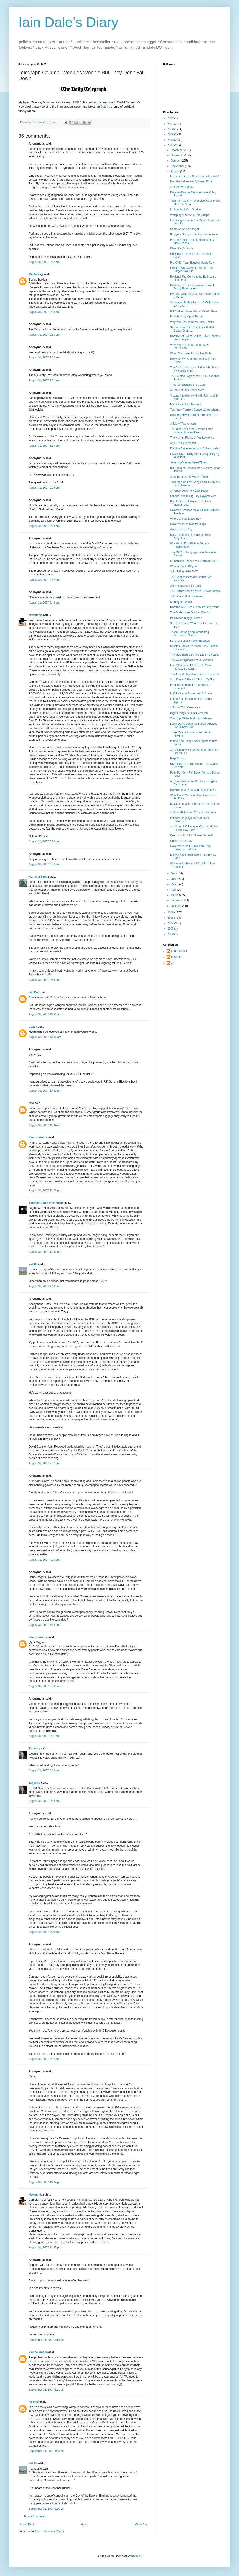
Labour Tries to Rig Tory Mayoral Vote (193, 496)
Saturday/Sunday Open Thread (189, 462)
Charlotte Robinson (182, 248)
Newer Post (27, 2524)
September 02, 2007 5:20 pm (46, 2508)
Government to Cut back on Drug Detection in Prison (190, 847)
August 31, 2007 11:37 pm (45, 2247)
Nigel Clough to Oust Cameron (189, 713)
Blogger (136, 2555)
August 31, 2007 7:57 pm (44, 2059)
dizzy (32, 1026)
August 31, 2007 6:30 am (44, 334)
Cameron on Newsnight (184, 229)
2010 (171, 129)
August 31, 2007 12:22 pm (45, 1190)
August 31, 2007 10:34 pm (45, 2182)
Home (84, 2524)
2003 (171, 928)
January (176, 905)
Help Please (177, 758)
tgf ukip (34, 2401)
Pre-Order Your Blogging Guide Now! (192, 262)
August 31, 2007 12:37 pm (45, 1251)
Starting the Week (181, 602)
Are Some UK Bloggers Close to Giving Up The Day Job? (194, 828)
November (177, 155)
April (174, 889)
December (177, 150)
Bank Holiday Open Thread (186, 316)
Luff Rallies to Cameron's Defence (191, 693)
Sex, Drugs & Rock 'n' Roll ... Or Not (192, 679)
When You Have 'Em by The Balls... (191, 353)
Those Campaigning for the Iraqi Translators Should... (189, 633)
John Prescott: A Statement (186, 596)
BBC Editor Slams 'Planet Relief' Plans (193, 311)
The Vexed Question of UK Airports (191, 660)
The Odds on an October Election (190, 612)
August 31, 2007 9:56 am (44, 864)
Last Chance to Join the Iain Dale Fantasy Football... (190, 667)
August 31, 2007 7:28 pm (44, 1932)
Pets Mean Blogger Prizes (186, 618)
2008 (171, 140)
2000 (171, 934)
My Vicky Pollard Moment (185, 404)
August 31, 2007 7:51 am (44, 380)
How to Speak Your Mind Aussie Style (193, 789)
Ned (31, 1103)
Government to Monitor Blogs (188, 524)
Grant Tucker (179, 950)
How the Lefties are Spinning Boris (191, 181)
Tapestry (34, 1748)
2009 (171, 134)
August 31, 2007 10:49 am (45, 1090)
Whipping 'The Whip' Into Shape (189, 215)
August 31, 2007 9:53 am (44, 841)
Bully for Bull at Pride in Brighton (190, 640)
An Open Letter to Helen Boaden (190, 490)
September (178, 166)
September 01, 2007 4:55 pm (46, 2451)
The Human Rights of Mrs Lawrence (192, 437)
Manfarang (36, 274)
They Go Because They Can (187, 384)
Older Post (141, 2524)
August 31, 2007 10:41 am (45, 1014)
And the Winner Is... (182, 186)
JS (172, 962)
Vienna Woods (38, 1137)
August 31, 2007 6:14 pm (44, 1770)
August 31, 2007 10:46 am (45, 1037)
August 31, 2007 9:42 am (44, 579)
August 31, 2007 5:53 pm (44, 1686)
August (175, 171)
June (174, 879)
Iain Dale (34, 992)
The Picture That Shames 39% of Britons (195, 591)
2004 (171, 923)
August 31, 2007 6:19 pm (44, 1801)
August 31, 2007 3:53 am (44, 312)
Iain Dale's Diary (68, 22)
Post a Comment (34, 2516)
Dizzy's (105, 106)
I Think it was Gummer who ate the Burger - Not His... (191, 269)
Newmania (35, 615)
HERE (77, 102)
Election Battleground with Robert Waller (194, 448)
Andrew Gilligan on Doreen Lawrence (193, 812)
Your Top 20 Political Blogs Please (191, 718)
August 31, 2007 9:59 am (44, 979)
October (176, 160)
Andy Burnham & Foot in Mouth (189, 476)
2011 (171, 123)
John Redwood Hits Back (185, 585)
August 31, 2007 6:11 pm (44, 1736)
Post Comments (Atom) (49, 2531)
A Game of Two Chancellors (187, 390)
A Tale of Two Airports (183, 423)
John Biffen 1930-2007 (184, 571)
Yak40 (33, 1264)
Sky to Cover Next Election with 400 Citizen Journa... (192, 329)
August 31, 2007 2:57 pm (44, 1463)
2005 (171, 917)
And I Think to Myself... (184, 443)
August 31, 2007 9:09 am (44, 487)
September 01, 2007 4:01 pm (46, 2389)
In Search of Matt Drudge (185, 209)
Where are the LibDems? (185, 518)
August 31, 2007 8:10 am (44, 445)
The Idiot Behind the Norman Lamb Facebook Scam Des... (191, 431)
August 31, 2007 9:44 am (44, 602)
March (175, 895)
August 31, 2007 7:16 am (44, 357)
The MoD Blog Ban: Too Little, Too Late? (194, 654)
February (176, 900)
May (174, 884)
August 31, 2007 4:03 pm (44, 1559)
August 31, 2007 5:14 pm (44, 1625)
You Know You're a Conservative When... (195, 409)
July (173, 873)
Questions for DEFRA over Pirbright (191, 835)
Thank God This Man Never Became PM (195, 674)
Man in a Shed (38, 876)
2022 (171, 118)
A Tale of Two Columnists (185, 707)
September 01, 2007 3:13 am (46, 2339)
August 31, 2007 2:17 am (44, 262)
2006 (171, 912)
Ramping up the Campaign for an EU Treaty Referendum (192, 287)
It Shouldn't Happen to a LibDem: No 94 (194, 561)
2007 (171, 145)
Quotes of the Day (181, 529)
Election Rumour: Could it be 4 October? (194, 176)
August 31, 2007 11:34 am (45, 1125)
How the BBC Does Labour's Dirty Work (194, 607)
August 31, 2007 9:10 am (44, 526)
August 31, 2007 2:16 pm (44, 1286)
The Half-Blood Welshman (46, 1202)
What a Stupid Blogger (184, 566)
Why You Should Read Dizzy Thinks (192, 322)
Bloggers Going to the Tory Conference (194, 234)
